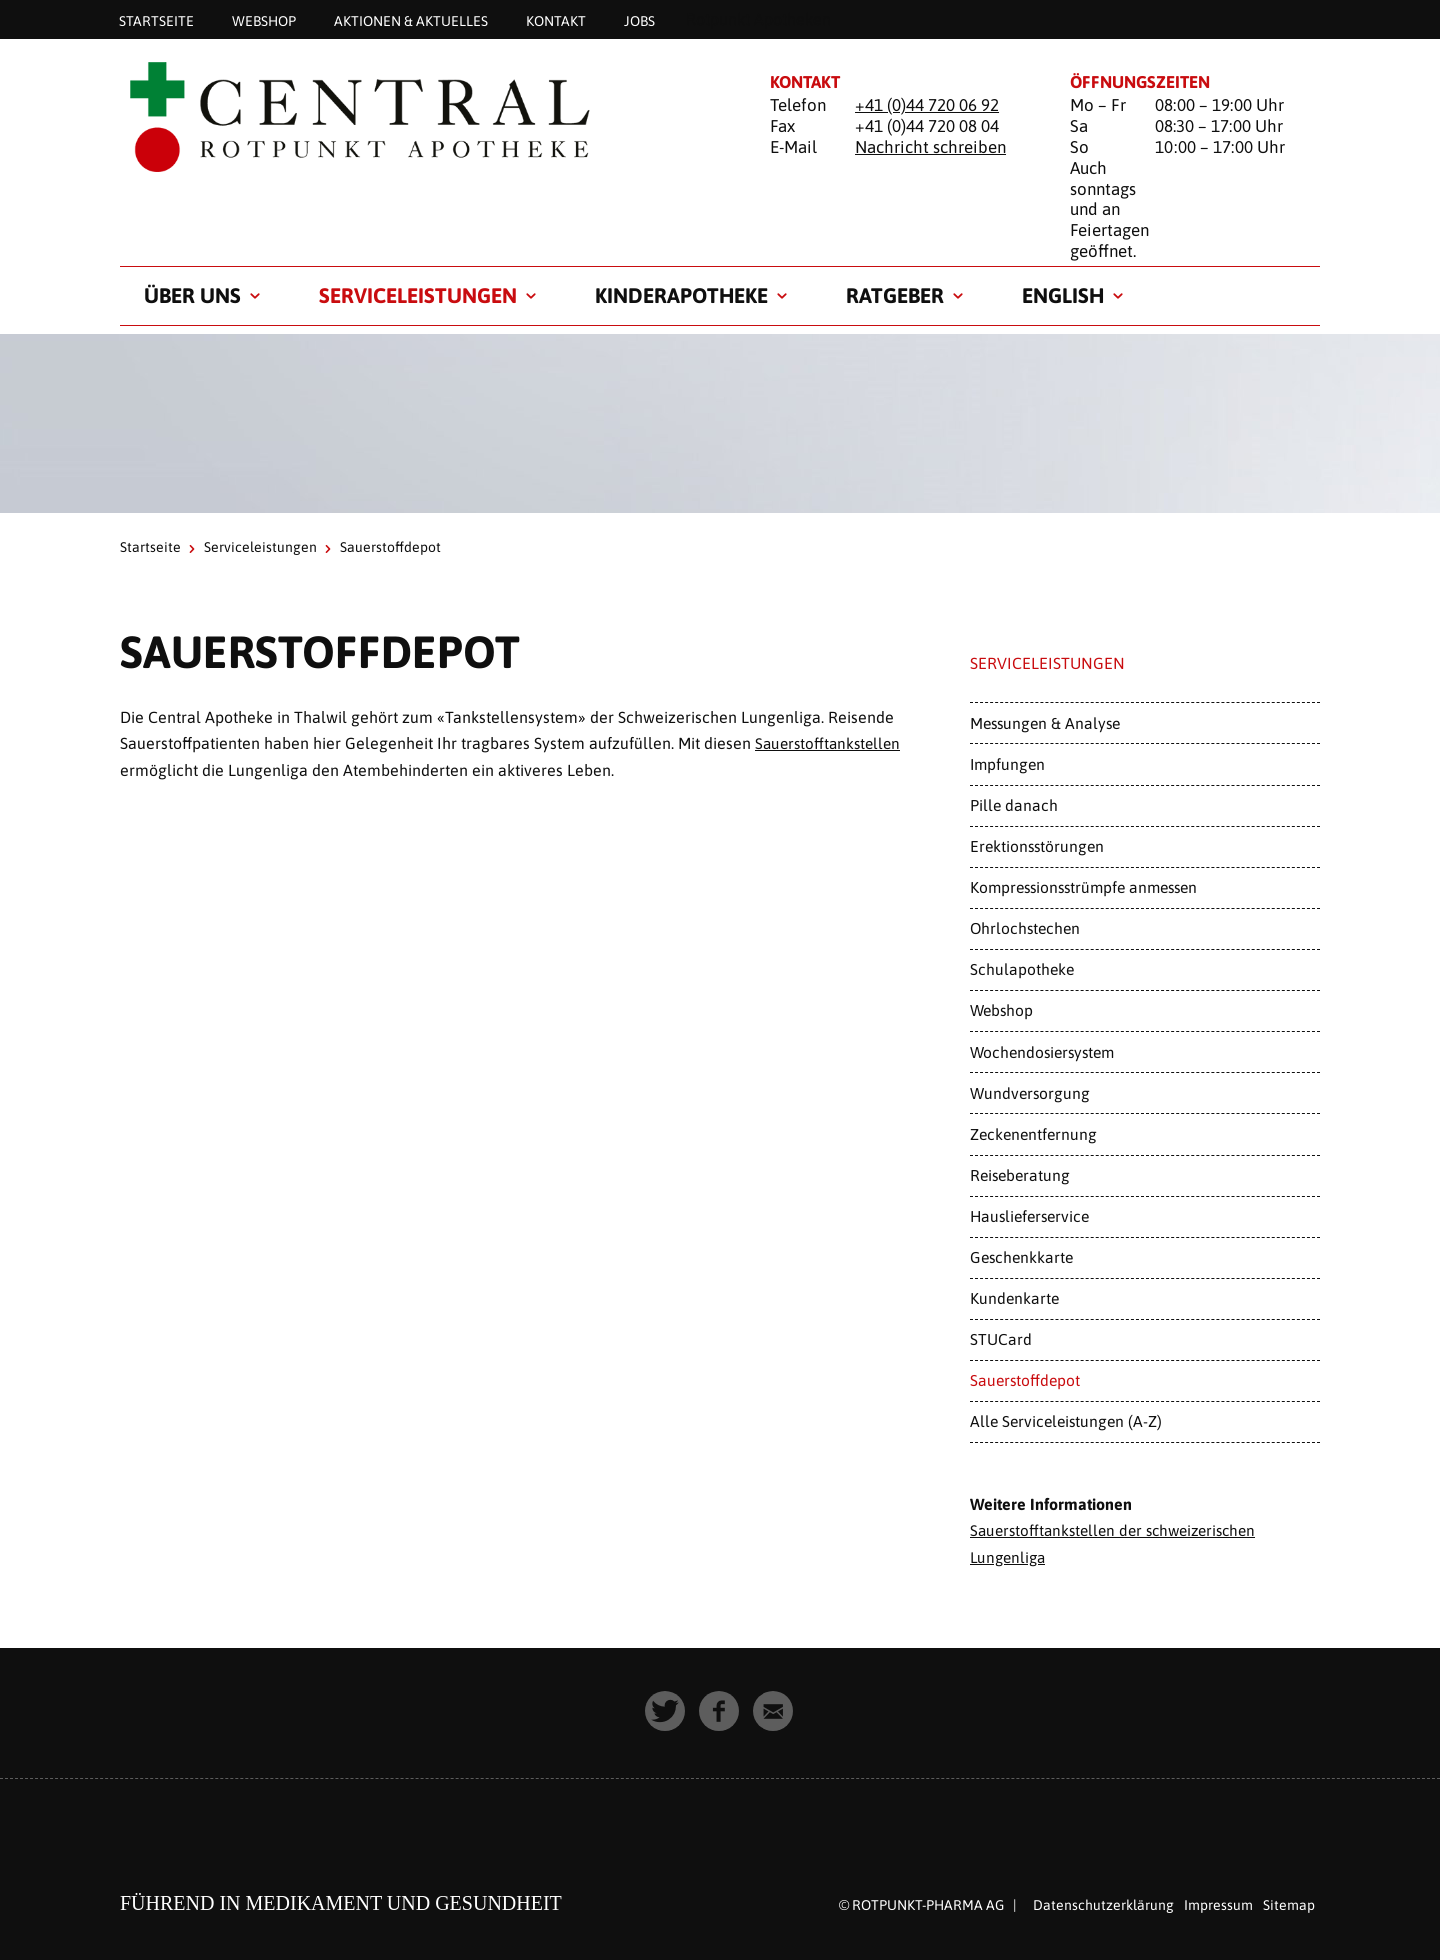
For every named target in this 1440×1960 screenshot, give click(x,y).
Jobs (639, 20)
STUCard (1001, 1339)
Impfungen (1007, 764)
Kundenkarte (1014, 1298)
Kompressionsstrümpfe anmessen (1083, 887)
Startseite (156, 20)
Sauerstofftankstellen (831, 743)
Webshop (264, 20)
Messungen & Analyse (1045, 723)
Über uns (192, 295)
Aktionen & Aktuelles (411, 20)
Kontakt (556, 20)
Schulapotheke (1022, 969)
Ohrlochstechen (1025, 928)
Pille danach (1014, 805)
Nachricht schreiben (930, 147)
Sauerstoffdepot (1025, 1380)
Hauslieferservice (1029, 1216)
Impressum (1218, 1903)
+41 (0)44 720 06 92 (927, 105)
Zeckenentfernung (1033, 1134)
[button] (666, 1710)
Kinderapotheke (681, 295)
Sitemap (1289, 1903)
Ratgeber (895, 295)
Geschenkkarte (1021, 1257)
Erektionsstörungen (1037, 846)
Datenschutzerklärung (1103, 1903)
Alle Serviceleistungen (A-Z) (1066, 1421)
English (1063, 295)
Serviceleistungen (418, 295)
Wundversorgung (1030, 1093)
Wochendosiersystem (1042, 1052)
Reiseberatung (1020, 1175)
